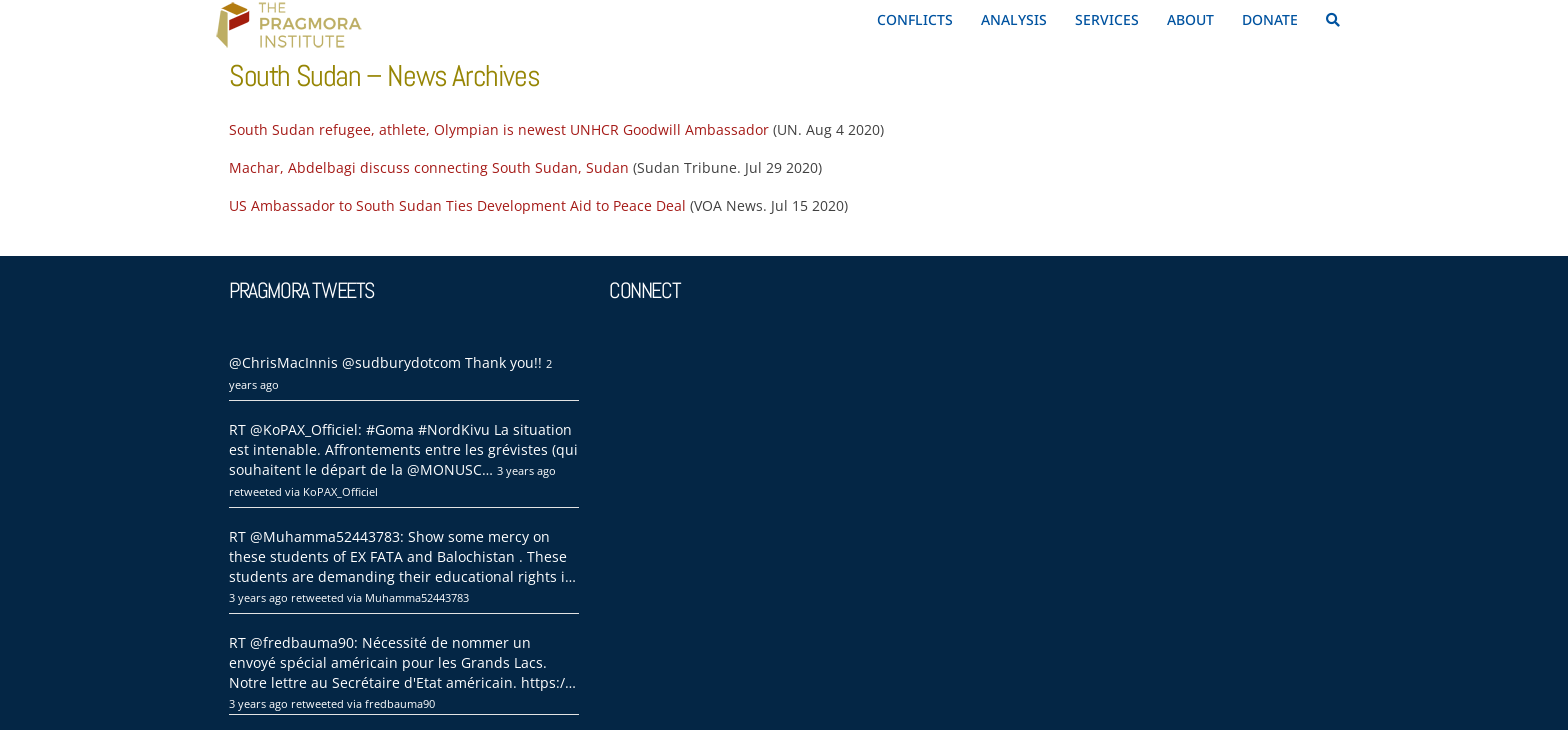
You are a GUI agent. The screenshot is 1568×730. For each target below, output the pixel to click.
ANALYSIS (1014, 19)
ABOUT (1190, 19)
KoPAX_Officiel (340, 491)
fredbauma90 (400, 703)
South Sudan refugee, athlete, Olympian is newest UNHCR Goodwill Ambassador (499, 129)
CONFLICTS (915, 19)
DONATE (1270, 19)
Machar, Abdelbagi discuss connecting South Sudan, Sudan (429, 167)
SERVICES (1107, 19)
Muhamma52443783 (417, 597)
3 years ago (526, 470)
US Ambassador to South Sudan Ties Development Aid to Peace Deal (457, 205)
